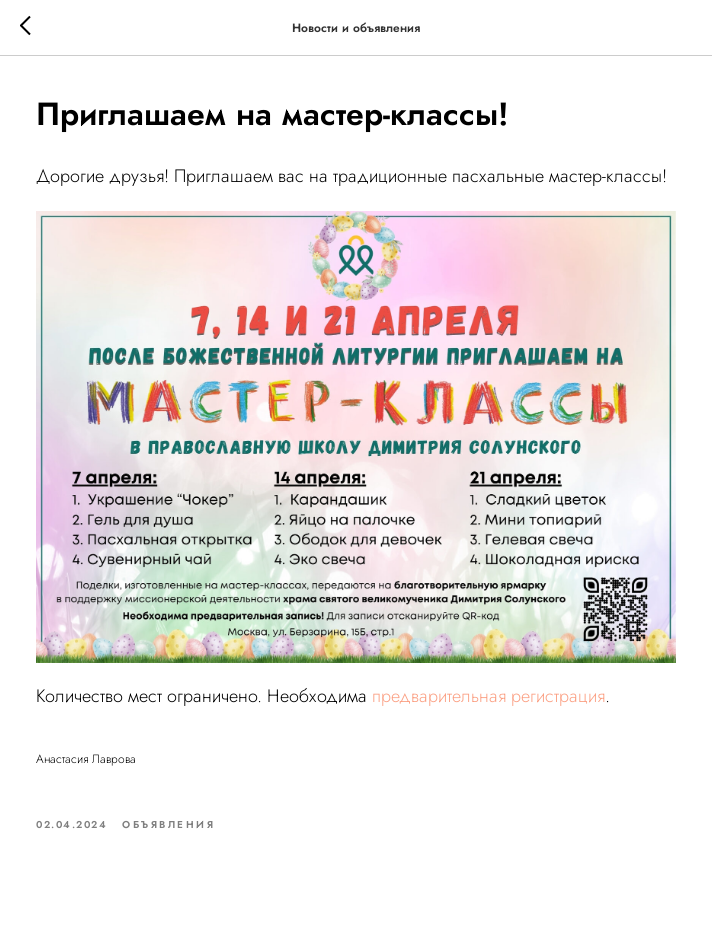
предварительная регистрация (488, 696)
